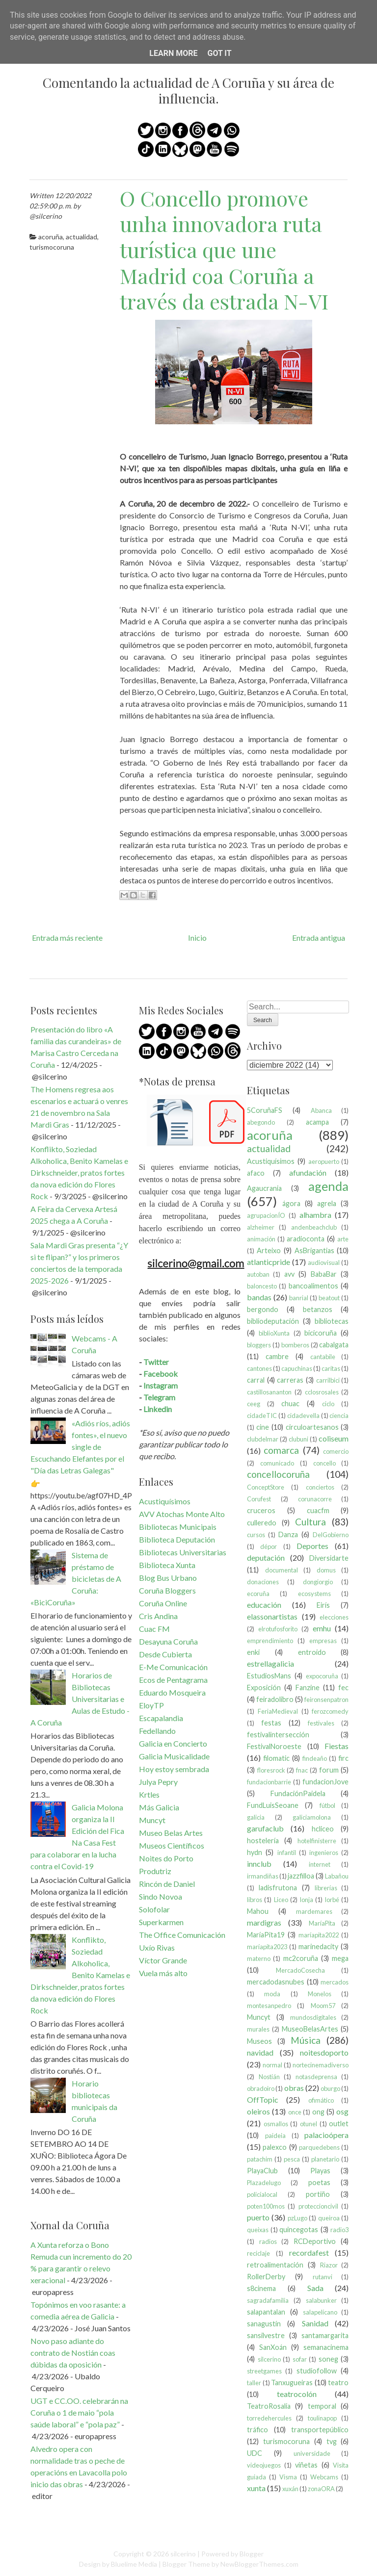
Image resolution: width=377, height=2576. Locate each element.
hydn (254, 1852)
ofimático (321, 2100)
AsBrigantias (314, 1250)
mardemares (314, 1911)
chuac (290, 1403)
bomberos (295, 1345)
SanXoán (273, 2347)
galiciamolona (312, 1817)
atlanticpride (268, 1261)
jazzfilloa (301, 1876)
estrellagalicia (270, 1663)
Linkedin (157, 1409)
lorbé (332, 1900)
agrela (326, 1203)
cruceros (261, 1510)
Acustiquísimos (164, 1501)
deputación (266, 1557)
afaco (256, 1173)
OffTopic (262, 2099)
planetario (325, 2159)
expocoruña (322, 1676)
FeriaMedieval (278, 1711)
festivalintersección (278, 1734)
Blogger (252, 2554)
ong (318, 2112)
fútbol (327, 1805)
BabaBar (324, 1274)
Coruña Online (163, 1603)
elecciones (334, 1617)
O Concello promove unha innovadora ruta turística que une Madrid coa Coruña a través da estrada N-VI (224, 249)
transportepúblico (320, 2429)
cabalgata (334, 1344)
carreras (290, 1380)
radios (268, 2241)
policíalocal (262, 2194)
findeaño (314, 1758)
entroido (312, 1652)
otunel (308, 2124)
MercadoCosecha (300, 1970)
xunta (256, 2488)
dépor (268, 1546)
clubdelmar (262, 1439)
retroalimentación (275, 2265)
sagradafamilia (268, 2300)
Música (306, 2040)
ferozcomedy (330, 1711)
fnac (302, 1770)
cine (262, 1427)
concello (324, 1463)
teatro (338, 2382)
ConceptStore (265, 1487)
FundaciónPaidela (297, 1793)
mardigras (264, 1922)
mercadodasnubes (275, 1982)
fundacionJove (325, 1781)
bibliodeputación (273, 1321)
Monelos (319, 1994)
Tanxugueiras (292, 2382)
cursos (256, 1535)
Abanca (321, 1110)
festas (271, 1723)
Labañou (337, 1876)
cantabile (322, 1357)
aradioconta (305, 1239)
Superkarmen (161, 1922)
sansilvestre (266, 2335)
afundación (307, 1172)
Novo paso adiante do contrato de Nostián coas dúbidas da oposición (72, 2352)
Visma (288, 2477)
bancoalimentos (313, 1286)
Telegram (159, 1397)
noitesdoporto (324, 2052)
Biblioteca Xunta (167, 1565)
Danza (288, 1534)
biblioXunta (274, 1333)
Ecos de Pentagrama (173, 1679)
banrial (298, 1298)
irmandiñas (262, 1876)
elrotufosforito (277, 1629)
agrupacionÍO (266, 1215)
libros (254, 1900)
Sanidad (315, 2323)
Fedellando (157, 1730)
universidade (312, 2453)
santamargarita (325, 2335)
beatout (329, 1298)
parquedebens (319, 2147)
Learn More (173, 53)
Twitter (156, 1361)
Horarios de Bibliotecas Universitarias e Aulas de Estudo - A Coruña (79, 1699)
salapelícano (320, 2312)
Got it (219, 53)
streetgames (264, 2371)
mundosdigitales (313, 2017)
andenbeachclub (314, 1227)
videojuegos (264, 2465)
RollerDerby (266, 2276)
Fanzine (308, 1687)
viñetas (306, 2465)
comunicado (277, 1463)
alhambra (315, 1214)
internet (319, 1864)
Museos (259, 2041)
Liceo (281, 1900)
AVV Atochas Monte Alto (182, 1514)
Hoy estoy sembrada (174, 1769)
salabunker (321, 2300)
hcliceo (323, 1829)
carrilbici (328, 1380)
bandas (259, 1297)
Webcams (324, 2477)
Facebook (160, 1373)
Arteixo (269, 1250)
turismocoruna (51, 247)
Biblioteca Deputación (177, 1539)
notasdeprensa (316, 2077)
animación (261, 1239)
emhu (322, 1628)
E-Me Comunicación (173, 1667)
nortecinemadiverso (321, 2065)
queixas (258, 2230)
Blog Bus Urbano (168, 1577)
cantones (259, 1368)
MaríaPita (322, 1923)
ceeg (253, 1404)
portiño (318, 2194)
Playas (320, 2170)
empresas (323, 1641)
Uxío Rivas (157, 1947)
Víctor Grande (163, 1960)
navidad (260, 2052)
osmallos (276, 2124)
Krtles (149, 1794)
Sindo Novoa (160, 1896)
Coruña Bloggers (167, 1590)
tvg (331, 2441)
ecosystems (314, 1593)
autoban (258, 1274)
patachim (259, 2159)
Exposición (264, 1687)
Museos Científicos (171, 1845)
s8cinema (261, 2288)
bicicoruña (320, 1333)
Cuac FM (154, 1628)
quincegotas (298, 2229)
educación (264, 1604)
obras (294, 2087)
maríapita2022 (318, 1935)
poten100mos (266, 2206)
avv (289, 1274)
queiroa (329, 2218)
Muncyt (152, 1820)
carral (256, 1380)
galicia (256, 1817)
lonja (306, 1900)
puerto (258, 2217)
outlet (339, 2123)
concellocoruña (278, 1474)
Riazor (329, 2265)
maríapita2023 (267, 1947)
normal (272, 2065)
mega (340, 1958)
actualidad (81, 236)
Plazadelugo (264, 2183)
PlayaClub (262, 2170)
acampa (317, 1122)
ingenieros (323, 1852)
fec (343, 1687)
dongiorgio (318, 1582)
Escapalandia (161, 1718)
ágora (291, 1203)
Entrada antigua (318, 937)
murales (258, 2029)
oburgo (330, 2088)
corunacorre (315, 1499)
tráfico (257, 2429)
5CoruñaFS (264, 1110)
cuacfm (318, 1510)
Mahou (258, 1911)
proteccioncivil (318, 2206)
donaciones (263, 1582)
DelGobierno (331, 1535)
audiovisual (324, 1262)
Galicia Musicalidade (174, 1756)
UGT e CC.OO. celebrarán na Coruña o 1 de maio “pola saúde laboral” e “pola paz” (79, 2412)
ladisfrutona (278, 1887)
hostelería (263, 1840)
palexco (275, 2147)
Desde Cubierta (165, 1654)
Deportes (312, 1545)
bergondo (262, 1309)
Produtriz (155, 1871)
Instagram (160, 1385)
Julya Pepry (158, 1781)
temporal (322, 2406)
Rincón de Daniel (167, 1883)
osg (342, 2111)
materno (258, 1958)
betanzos (317, 1309)
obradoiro (260, 2088)
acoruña (50, 236)
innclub (259, 1863)
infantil (286, 1852)
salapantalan (266, 2312)
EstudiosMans (269, 1676)
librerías (326, 1888)
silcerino (269, 2359)
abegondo (261, 1122)
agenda (328, 1186)
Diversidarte (329, 1558)
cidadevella (303, 1415)
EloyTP (151, 1705)
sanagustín (264, 2323)
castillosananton (269, 1392)
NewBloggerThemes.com (259, 2564)
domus (326, 1570)
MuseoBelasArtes (310, 2029)
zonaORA (321, 2489)
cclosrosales (322, 1392)
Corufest (259, 1499)
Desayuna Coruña (168, 1641)
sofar (300, 2359)
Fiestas (336, 1746)
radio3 (339, 2230)
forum (329, 1770)
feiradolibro (275, 1699)
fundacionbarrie (269, 1782)
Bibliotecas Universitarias (182, 1552)
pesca (292, 2159)
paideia (275, 2135)
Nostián (269, 2077)
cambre (277, 1356)
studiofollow (316, 2371)
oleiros (258, 2111)
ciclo (328, 1404)
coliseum (334, 1438)
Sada (315, 2288)
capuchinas (296, 1368)
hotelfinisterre (316, 1841)
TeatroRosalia (269, 2406)
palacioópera (326, 2134)
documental (281, 1570)
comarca (281, 1450)
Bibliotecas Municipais (177, 1526)
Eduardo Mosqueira (172, 1692)
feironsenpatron (326, 1699)
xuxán (290, 2489)
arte (343, 1239)
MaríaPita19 (266, 1935)
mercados (335, 1982)
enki (253, 1652)
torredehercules (269, 2418)
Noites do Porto (166, 1858)
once (294, 2112)
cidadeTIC (262, 1415)
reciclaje (258, 2253)
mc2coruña (300, 1958)
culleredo (261, 1523)
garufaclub (265, 1828)
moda (272, 1994)
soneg (328, 2359)
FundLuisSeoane (272, 1805)
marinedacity (318, 1946)
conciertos (320, 1487)
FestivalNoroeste (274, 1746)
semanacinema (326, 2347)
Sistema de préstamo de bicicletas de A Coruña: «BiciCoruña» (75, 1578)
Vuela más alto (163, 1973)
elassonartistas (272, 1616)
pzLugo (297, 2218)
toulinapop (322, 2418)
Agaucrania (264, 1188)
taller (254, 2383)
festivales (321, 1723)
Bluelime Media (134, 2564)
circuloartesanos (312, 1427)
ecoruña (258, 1593)
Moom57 (323, 2005)
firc (343, 1758)
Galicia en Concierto (173, 1743)
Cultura (310, 1521)
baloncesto (262, 1286)
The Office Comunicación (182, 1934)
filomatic (276, 1758)
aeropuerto (323, 1161)
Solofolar (154, 1909)
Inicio (197, 937)
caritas (331, 1368)
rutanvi (322, 2277)
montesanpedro (269, 2005)
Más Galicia (159, 1807)
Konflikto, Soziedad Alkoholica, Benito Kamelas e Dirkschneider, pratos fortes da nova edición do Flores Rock (79, 1172)
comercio (336, 1451)
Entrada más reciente (67, 937)
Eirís (323, 1605)
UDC (254, 2453)
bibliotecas (332, 1321)
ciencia (339, 1415)
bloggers (259, 1345)
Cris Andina (158, 1616)
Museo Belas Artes (171, 1832)
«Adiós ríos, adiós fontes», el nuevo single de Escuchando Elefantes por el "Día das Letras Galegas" (80, 1446)
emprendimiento (270, 1641)
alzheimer (260, 1227)
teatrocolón (297, 2393)
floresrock (271, 1770)
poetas (319, 2182)
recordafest (309, 2252)
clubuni (298, 1439)
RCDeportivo (315, 2241)
